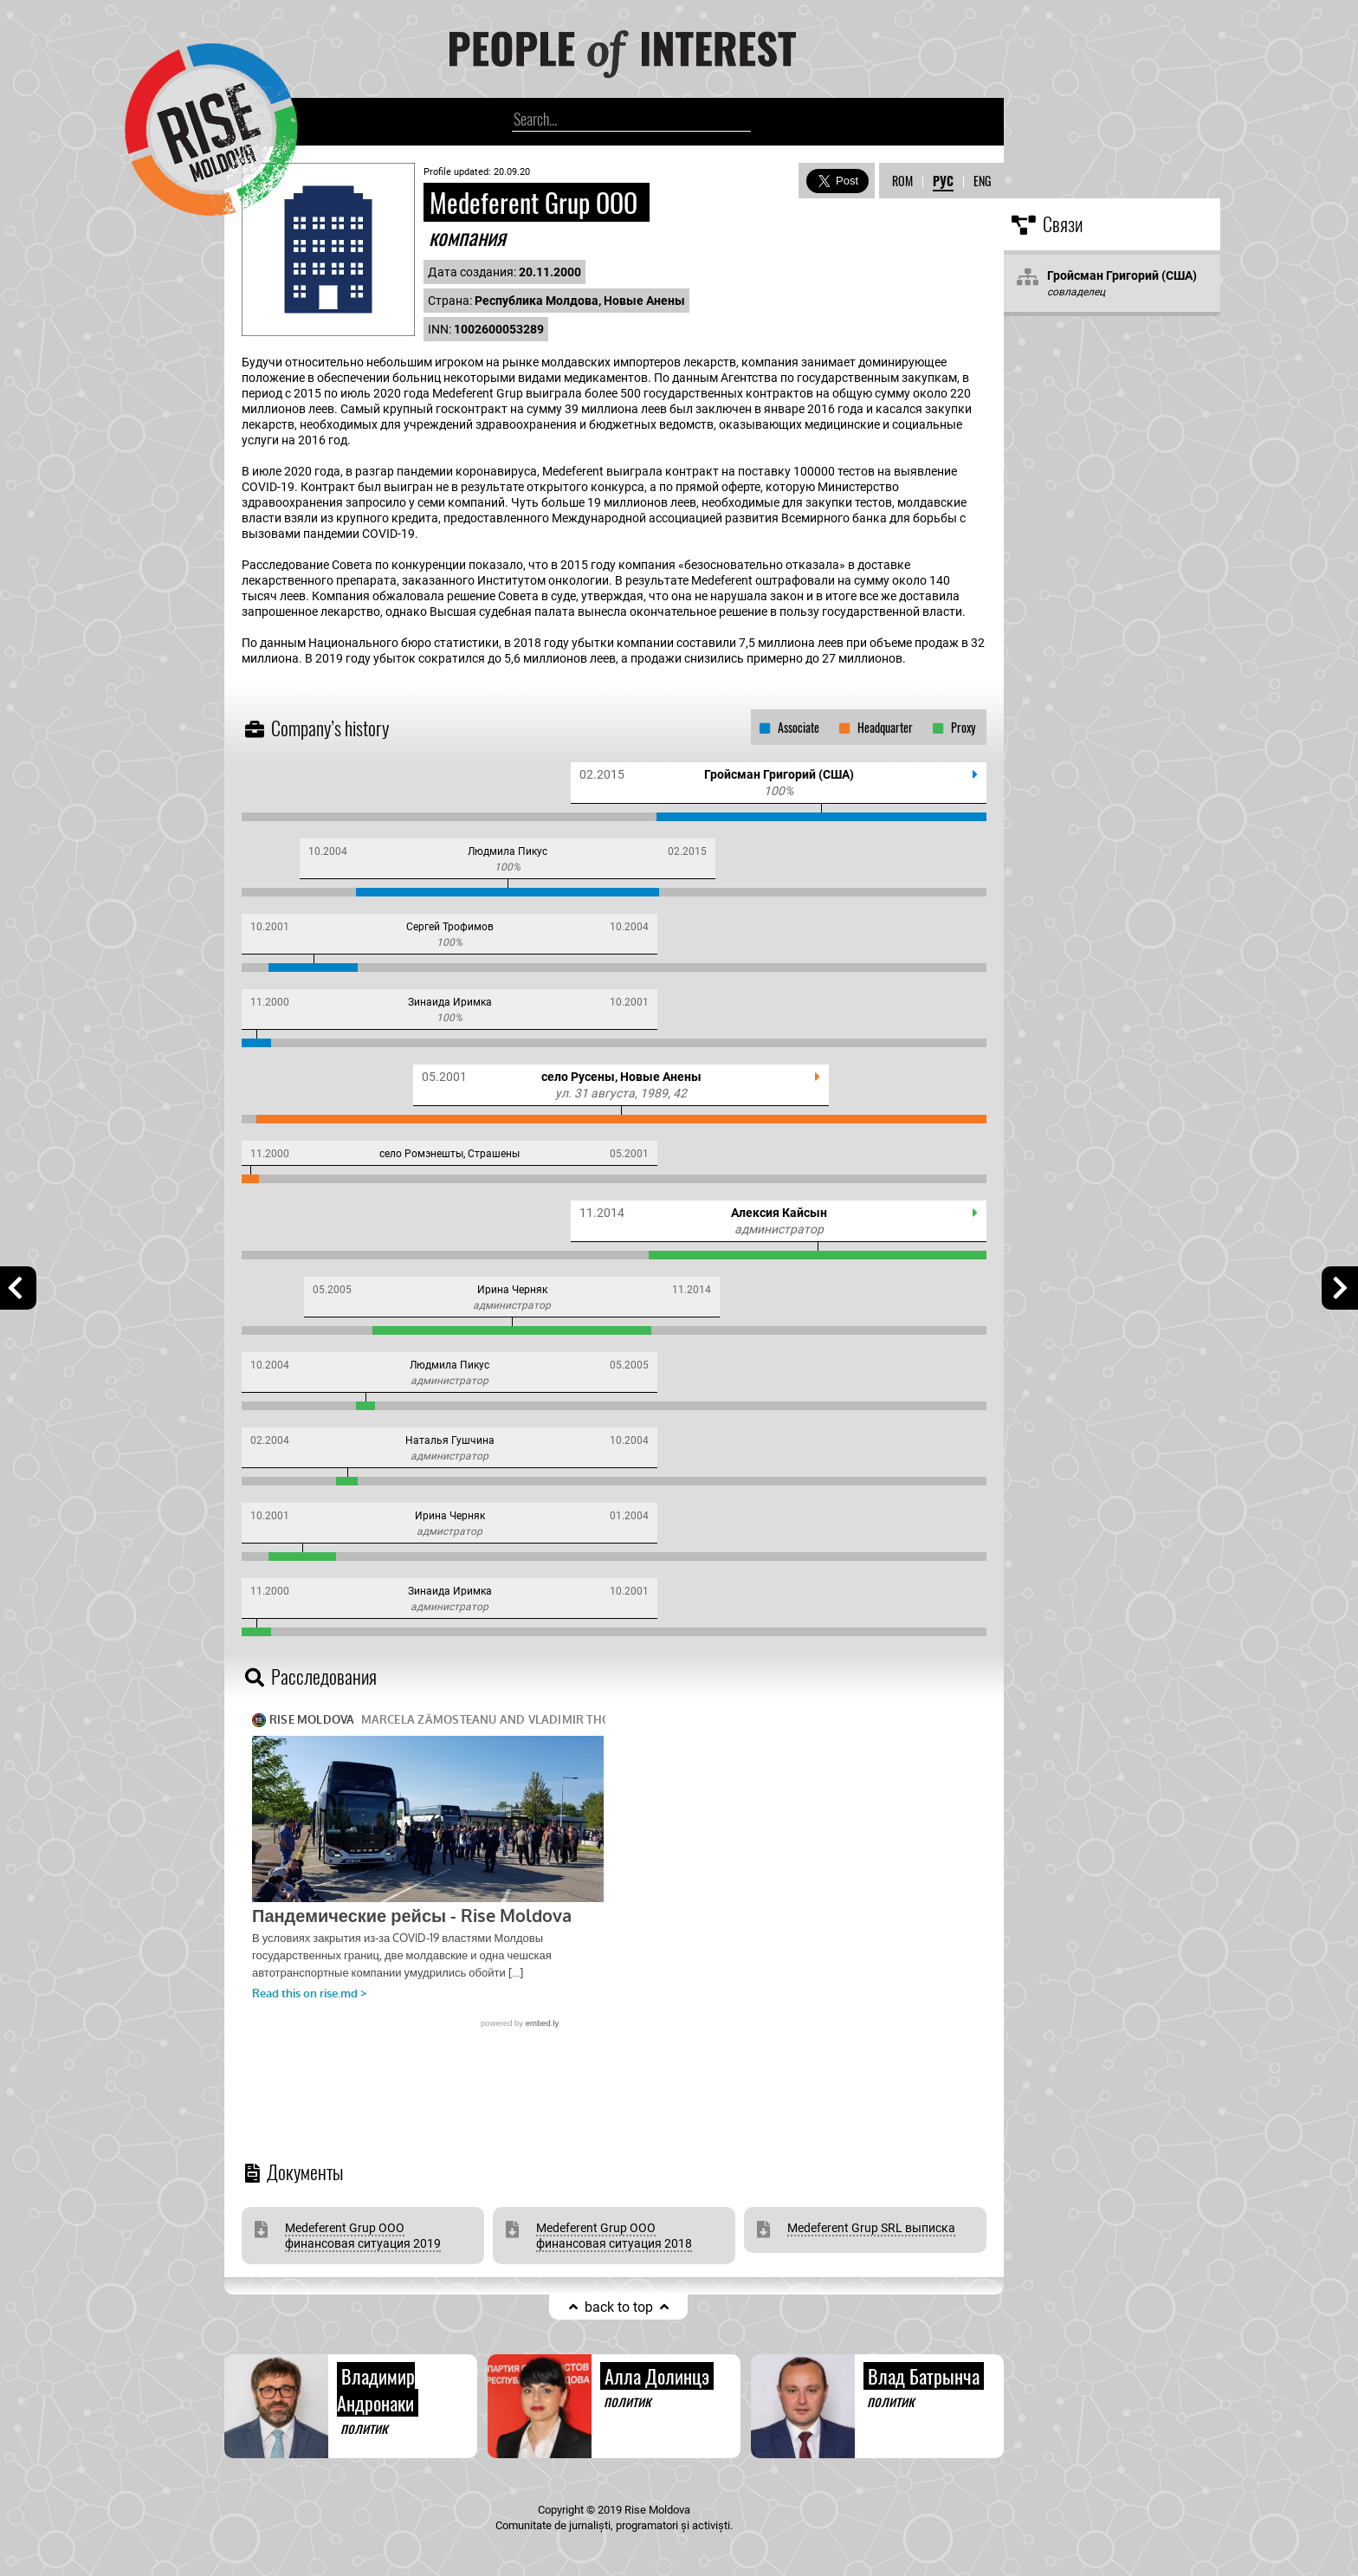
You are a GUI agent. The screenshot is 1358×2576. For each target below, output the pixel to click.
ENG (982, 181)
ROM (902, 181)
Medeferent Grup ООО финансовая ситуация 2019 (363, 2235)
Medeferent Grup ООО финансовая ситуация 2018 (614, 2235)
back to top (619, 2307)
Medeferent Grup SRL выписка (871, 2228)
